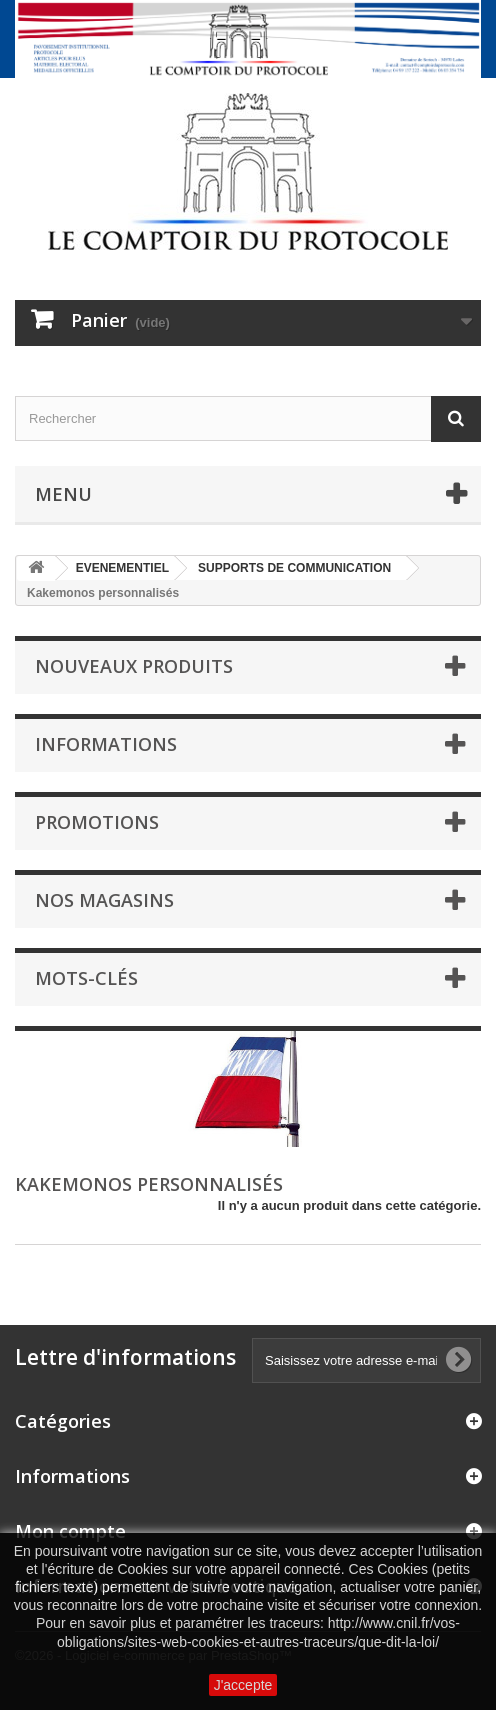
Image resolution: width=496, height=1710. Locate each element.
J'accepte (243, 1685)
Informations (106, 744)
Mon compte (70, 1531)
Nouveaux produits (134, 666)
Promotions (97, 822)
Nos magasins (104, 900)
